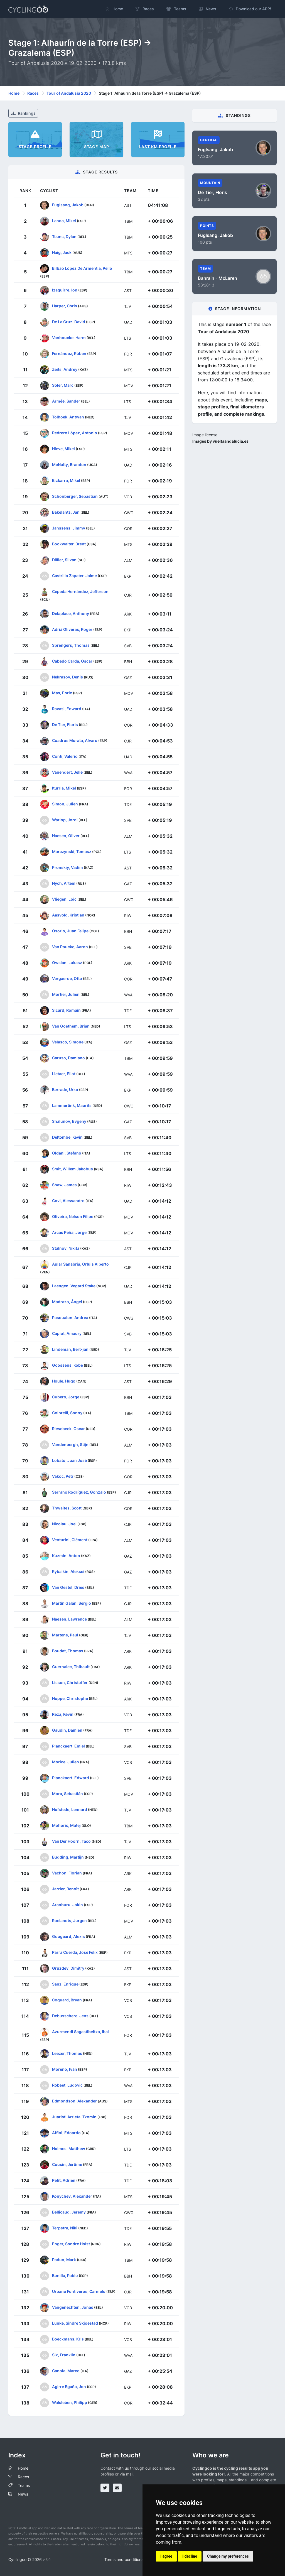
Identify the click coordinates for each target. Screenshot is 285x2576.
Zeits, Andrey (64, 369)
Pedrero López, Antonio (74, 432)
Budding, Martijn (68, 1857)
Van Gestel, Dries (68, 1587)
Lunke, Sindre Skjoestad (75, 2323)
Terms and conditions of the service (136, 2559)
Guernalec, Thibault (71, 1666)
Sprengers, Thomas (71, 645)
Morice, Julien (65, 1761)
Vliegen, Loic (64, 899)
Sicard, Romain (66, 1010)
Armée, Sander (66, 401)
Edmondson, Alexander (74, 2101)
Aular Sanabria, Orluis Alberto (80, 1264)
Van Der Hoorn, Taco (71, 1841)
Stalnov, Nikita (65, 1248)
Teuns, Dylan (64, 236)
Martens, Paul (65, 1635)
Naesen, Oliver (66, 835)
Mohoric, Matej (66, 1825)
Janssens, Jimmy (68, 528)
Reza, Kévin (62, 1714)
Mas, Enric (62, 692)
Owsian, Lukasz (67, 962)
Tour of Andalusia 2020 (68, 93)
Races (33, 93)
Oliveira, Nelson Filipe (72, 1216)
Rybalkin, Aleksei (68, 1571)
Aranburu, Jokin (67, 1904)
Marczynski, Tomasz (71, 851)
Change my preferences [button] (228, 2556)
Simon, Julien (65, 804)
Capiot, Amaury (67, 1333)
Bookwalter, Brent (69, 543)
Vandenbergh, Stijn (70, 1444)
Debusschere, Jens (70, 2015)
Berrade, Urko (65, 1089)
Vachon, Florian (67, 1873)
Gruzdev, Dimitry (68, 1968)
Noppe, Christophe (70, 1698)
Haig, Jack (62, 252)
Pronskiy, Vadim (67, 867)
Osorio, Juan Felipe (70, 930)
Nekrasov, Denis (67, 677)
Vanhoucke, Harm (69, 337)
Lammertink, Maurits (72, 1105)
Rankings (23, 113)
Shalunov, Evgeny (69, 1121)
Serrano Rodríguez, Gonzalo (79, 1492)
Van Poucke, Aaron (70, 946)
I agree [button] (166, 2556)
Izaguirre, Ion (64, 290)
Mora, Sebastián (67, 1793)
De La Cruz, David (68, 321)
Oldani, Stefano (66, 1153)
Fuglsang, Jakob (67, 204)
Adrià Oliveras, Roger (72, 629)
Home (13, 93)
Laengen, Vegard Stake (73, 1285)
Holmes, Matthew (68, 2148)
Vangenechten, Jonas (72, 2307)
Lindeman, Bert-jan (70, 1349)
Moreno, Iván (64, 2069)
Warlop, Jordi (65, 819)
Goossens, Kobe (67, 1365)
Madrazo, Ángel (67, 1301)
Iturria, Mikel (64, 788)
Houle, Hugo (63, 1381)
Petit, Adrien (63, 2180)
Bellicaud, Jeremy (69, 2212)
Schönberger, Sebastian (75, 496)
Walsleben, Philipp (69, 2402)
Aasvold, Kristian (68, 915)
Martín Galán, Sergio (71, 1603)
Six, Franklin (63, 2354)
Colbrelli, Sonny (67, 1412)
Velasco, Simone (67, 1042)
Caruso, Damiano (68, 1057)
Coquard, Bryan (67, 1999)
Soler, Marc (62, 385)
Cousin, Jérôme (67, 2164)
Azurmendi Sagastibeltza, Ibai (80, 2031)
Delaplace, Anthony (70, 613)
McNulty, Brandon (69, 464)
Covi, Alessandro (68, 1200)
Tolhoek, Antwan (68, 417)
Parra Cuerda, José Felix (75, 1952)
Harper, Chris (64, 305)
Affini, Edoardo (66, 2132)
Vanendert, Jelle (67, 772)
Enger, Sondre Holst (71, 2243)
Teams (24, 2485)
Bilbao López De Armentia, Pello (82, 268)
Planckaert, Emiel (68, 1746)
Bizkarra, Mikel (66, 480)
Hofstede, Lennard (69, 1809)
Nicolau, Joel (64, 1523)
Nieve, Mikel (63, 448)
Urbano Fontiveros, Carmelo (78, 2291)
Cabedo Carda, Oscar (72, 661)
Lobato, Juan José (69, 1460)
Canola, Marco (66, 2370)
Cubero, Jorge (65, 1396)
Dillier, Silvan (64, 559)
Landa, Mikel (64, 220)
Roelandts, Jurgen (69, 1920)
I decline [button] (189, 2556)
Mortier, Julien (66, 994)
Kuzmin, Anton (66, 1555)
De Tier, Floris (65, 724)
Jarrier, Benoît (65, 1888)
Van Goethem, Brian (71, 1026)
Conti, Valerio (65, 756)
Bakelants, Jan (66, 512)
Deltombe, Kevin (67, 1137)
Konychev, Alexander (72, 2196)
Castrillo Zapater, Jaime (74, 575)
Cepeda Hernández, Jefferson (80, 591)
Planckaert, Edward (70, 1777)
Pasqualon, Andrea (70, 1317)
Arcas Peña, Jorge (69, 1232)
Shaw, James (64, 1184)
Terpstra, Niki (64, 2227)
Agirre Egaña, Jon (69, 2386)
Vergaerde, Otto (67, 978)
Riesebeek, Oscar (68, 1428)
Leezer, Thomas (67, 2053)
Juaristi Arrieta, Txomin (74, 2116)
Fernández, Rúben (69, 353)
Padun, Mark (64, 2259)
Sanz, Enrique (65, 1984)
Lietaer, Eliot (63, 1073)
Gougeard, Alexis (68, 1936)
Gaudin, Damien (67, 1730)
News (23, 2494)
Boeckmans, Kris (68, 2339)
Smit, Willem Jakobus (72, 1168)
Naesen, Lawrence (69, 1619)
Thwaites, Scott (67, 1508)
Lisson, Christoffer (70, 1682)
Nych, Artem (63, 883)
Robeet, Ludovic (67, 2085)
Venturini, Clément (69, 1539)
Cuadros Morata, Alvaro (74, 740)
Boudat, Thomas (67, 1650)
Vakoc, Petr (62, 1476)
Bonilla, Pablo (65, 2275)
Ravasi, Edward (66, 708)
